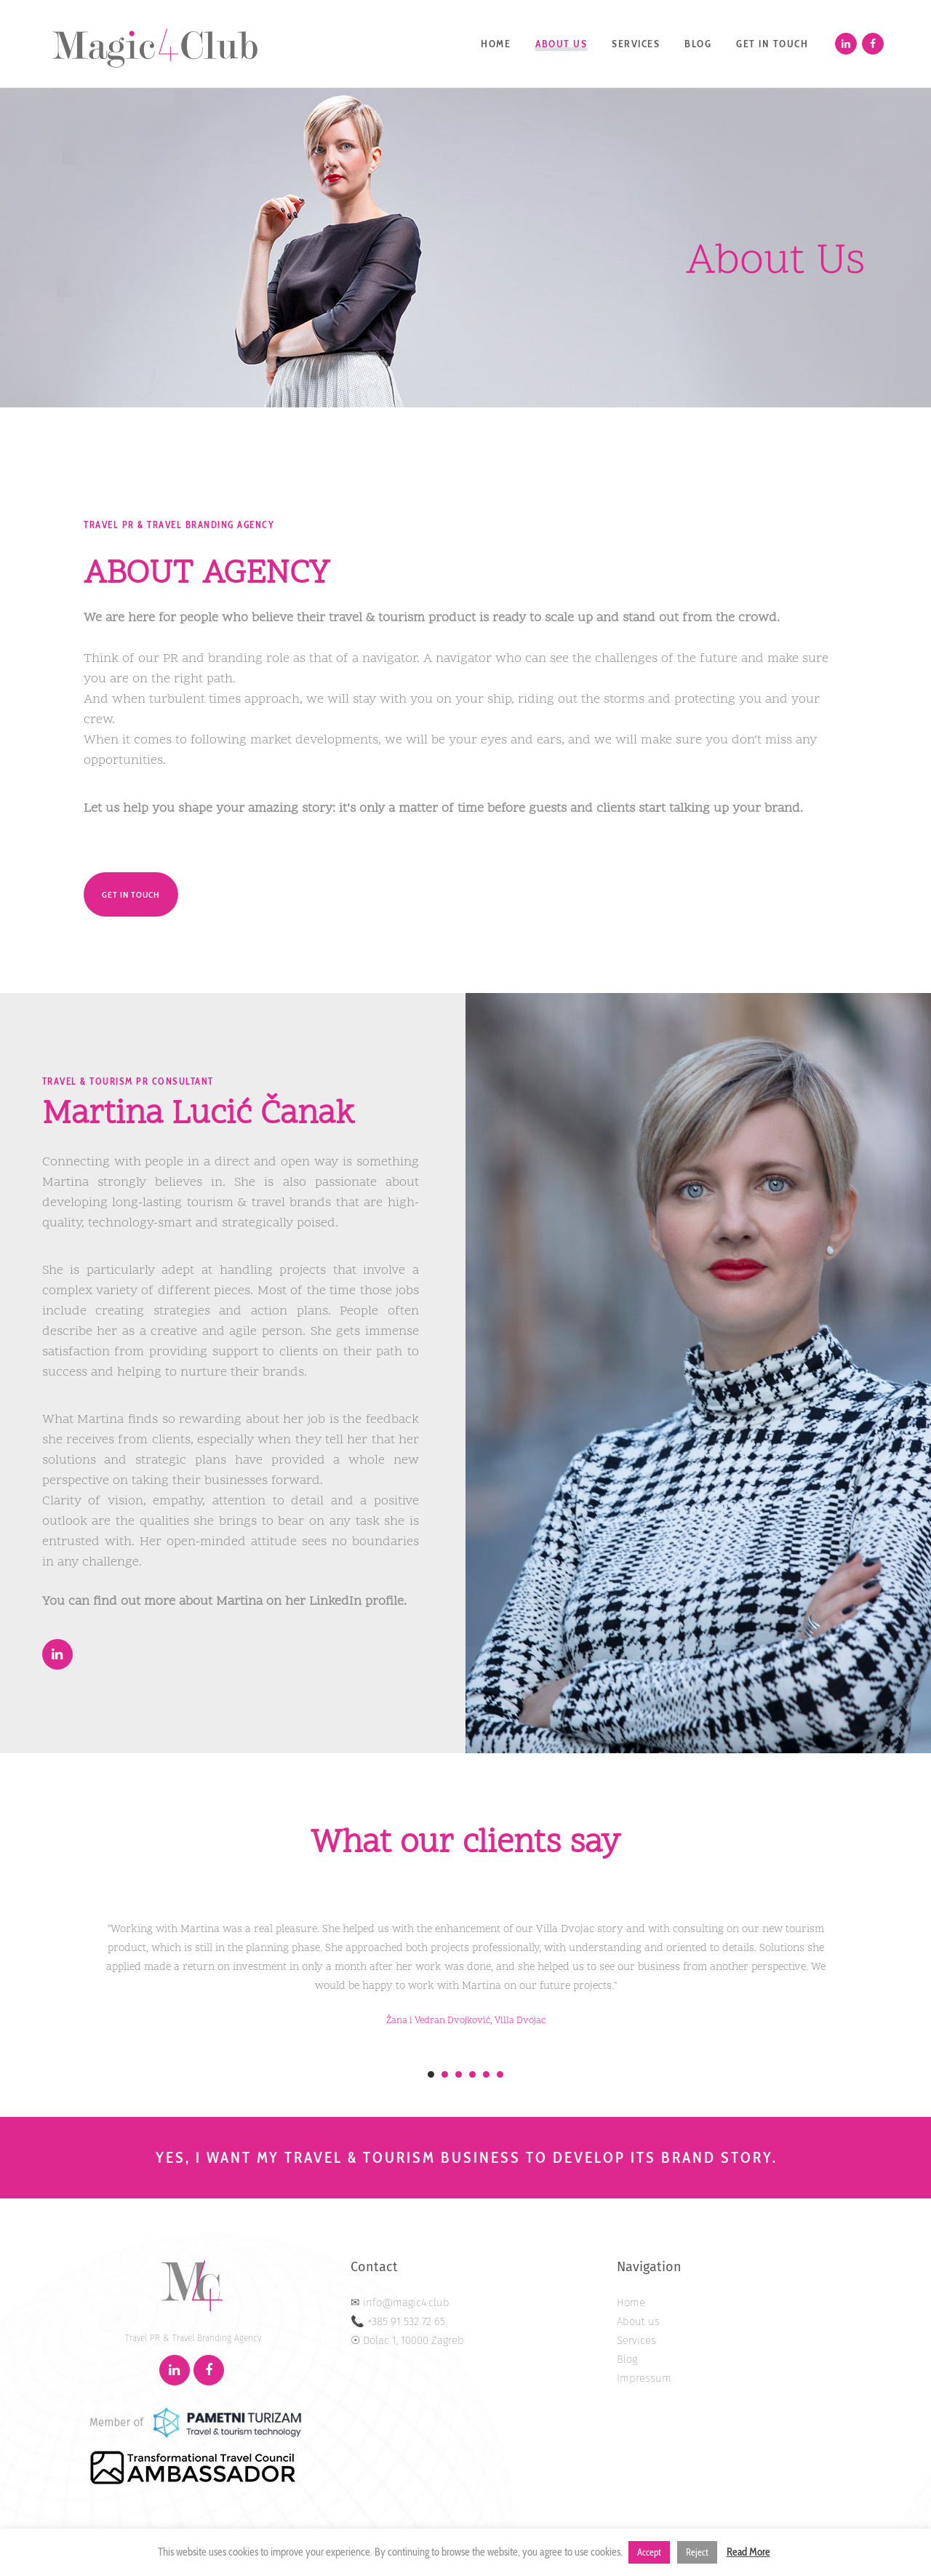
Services (636, 2340)
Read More (748, 2552)
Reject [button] (697, 2552)
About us (638, 2321)
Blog (627, 2359)
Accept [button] (649, 2552)
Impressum (644, 2378)
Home (631, 2302)
